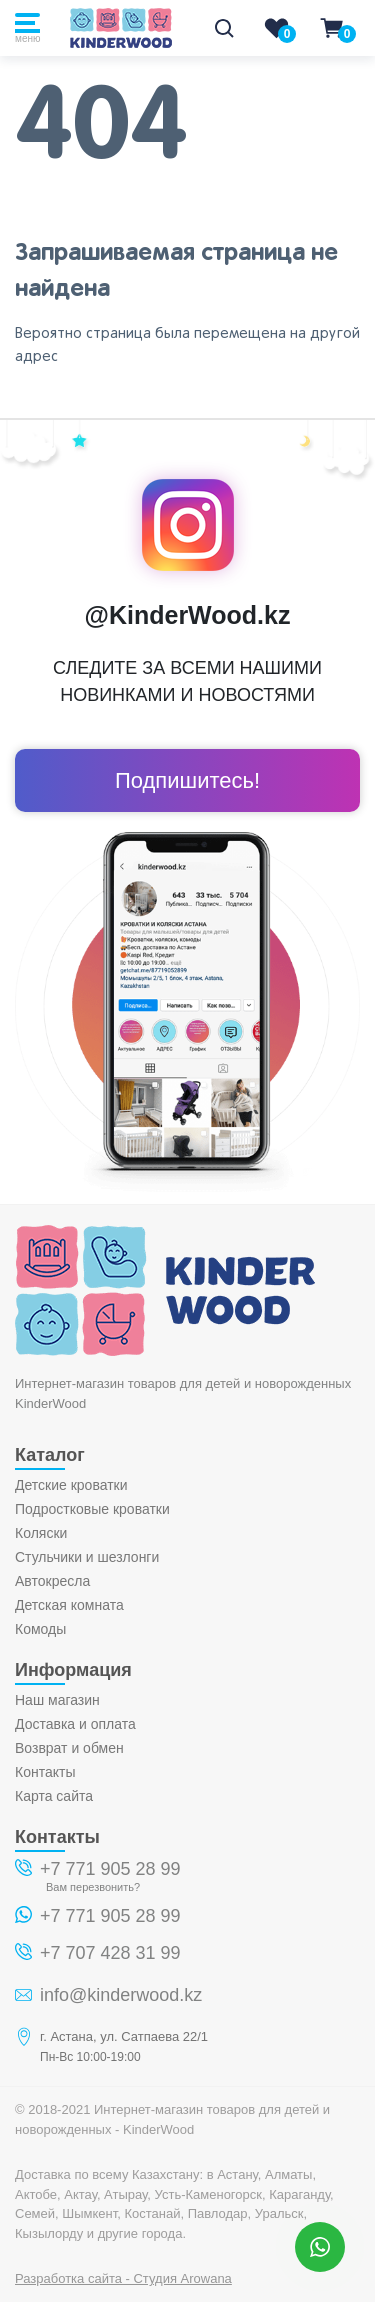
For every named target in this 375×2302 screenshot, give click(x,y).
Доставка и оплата (75, 1724)
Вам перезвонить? (93, 1887)
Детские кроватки (71, 1485)
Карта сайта (54, 1796)
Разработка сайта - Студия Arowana (123, 2278)
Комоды (40, 1629)
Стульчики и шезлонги (87, 1557)
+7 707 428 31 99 (110, 1953)
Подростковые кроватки (92, 1509)
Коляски (41, 1533)
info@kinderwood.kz (121, 1995)
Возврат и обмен (69, 1748)
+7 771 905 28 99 (110, 1869)
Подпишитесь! (187, 780)
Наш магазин (57, 1700)
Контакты (45, 1772)
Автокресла (52, 1581)
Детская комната (69, 1605)
